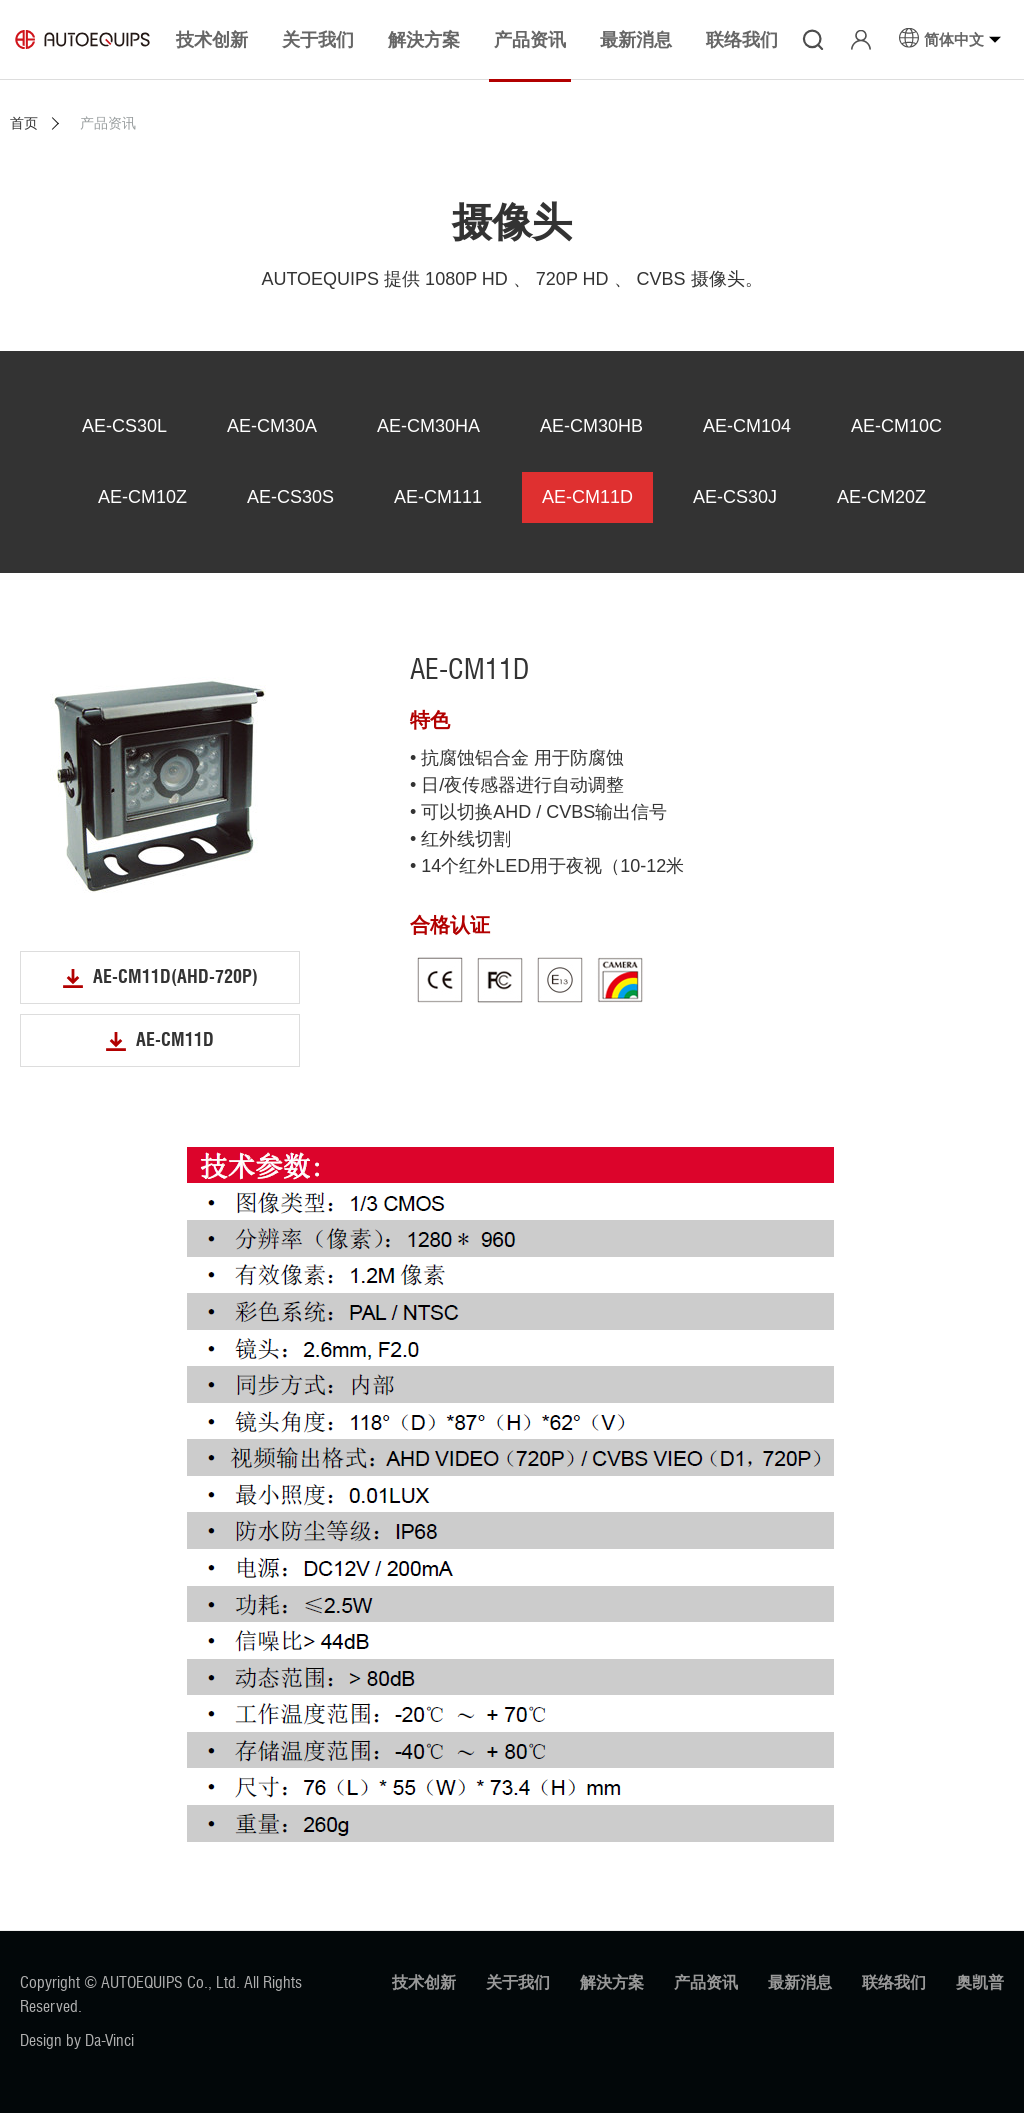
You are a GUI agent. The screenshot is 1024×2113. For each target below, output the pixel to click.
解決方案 (612, 1982)
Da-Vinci (109, 2040)
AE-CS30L (124, 426)
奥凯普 (980, 1982)
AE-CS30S (290, 497)
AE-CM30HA (428, 426)
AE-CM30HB (591, 426)
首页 (24, 123)
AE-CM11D (587, 497)
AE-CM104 (747, 426)
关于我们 (518, 1982)
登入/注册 (861, 40)
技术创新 (424, 1982)
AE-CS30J (735, 497)
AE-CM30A (272, 426)
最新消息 (800, 1982)
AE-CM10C (896, 426)
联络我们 (894, 1982)
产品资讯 (706, 1982)
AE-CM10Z (142, 497)
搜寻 (813, 40)
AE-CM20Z (881, 497)
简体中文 (954, 39)
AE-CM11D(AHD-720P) (175, 977)
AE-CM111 (438, 497)
